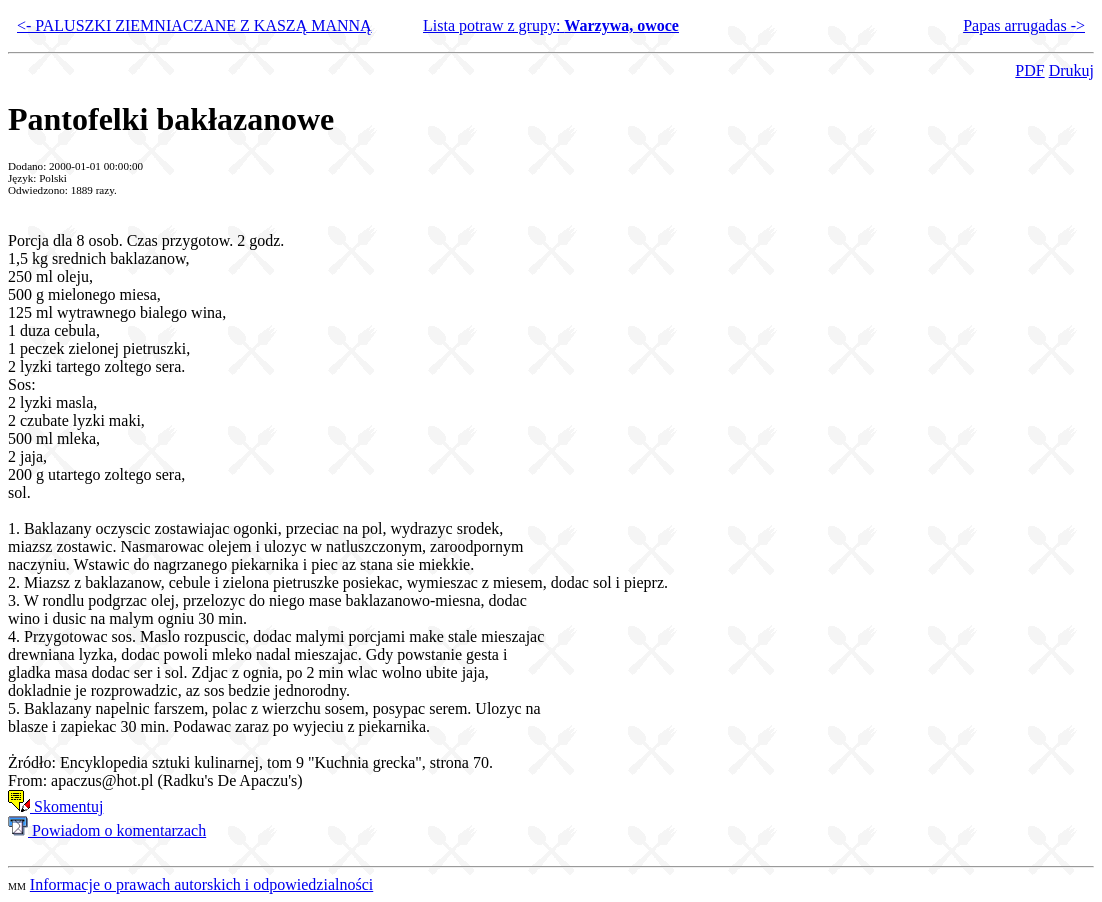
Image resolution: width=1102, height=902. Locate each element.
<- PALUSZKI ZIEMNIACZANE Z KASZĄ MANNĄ (194, 25)
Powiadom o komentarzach (107, 830)
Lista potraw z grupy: (551, 25)
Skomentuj (55, 806)
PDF (1029, 70)
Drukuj (1071, 70)
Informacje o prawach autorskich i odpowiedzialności (201, 884)
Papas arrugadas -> (1024, 25)
